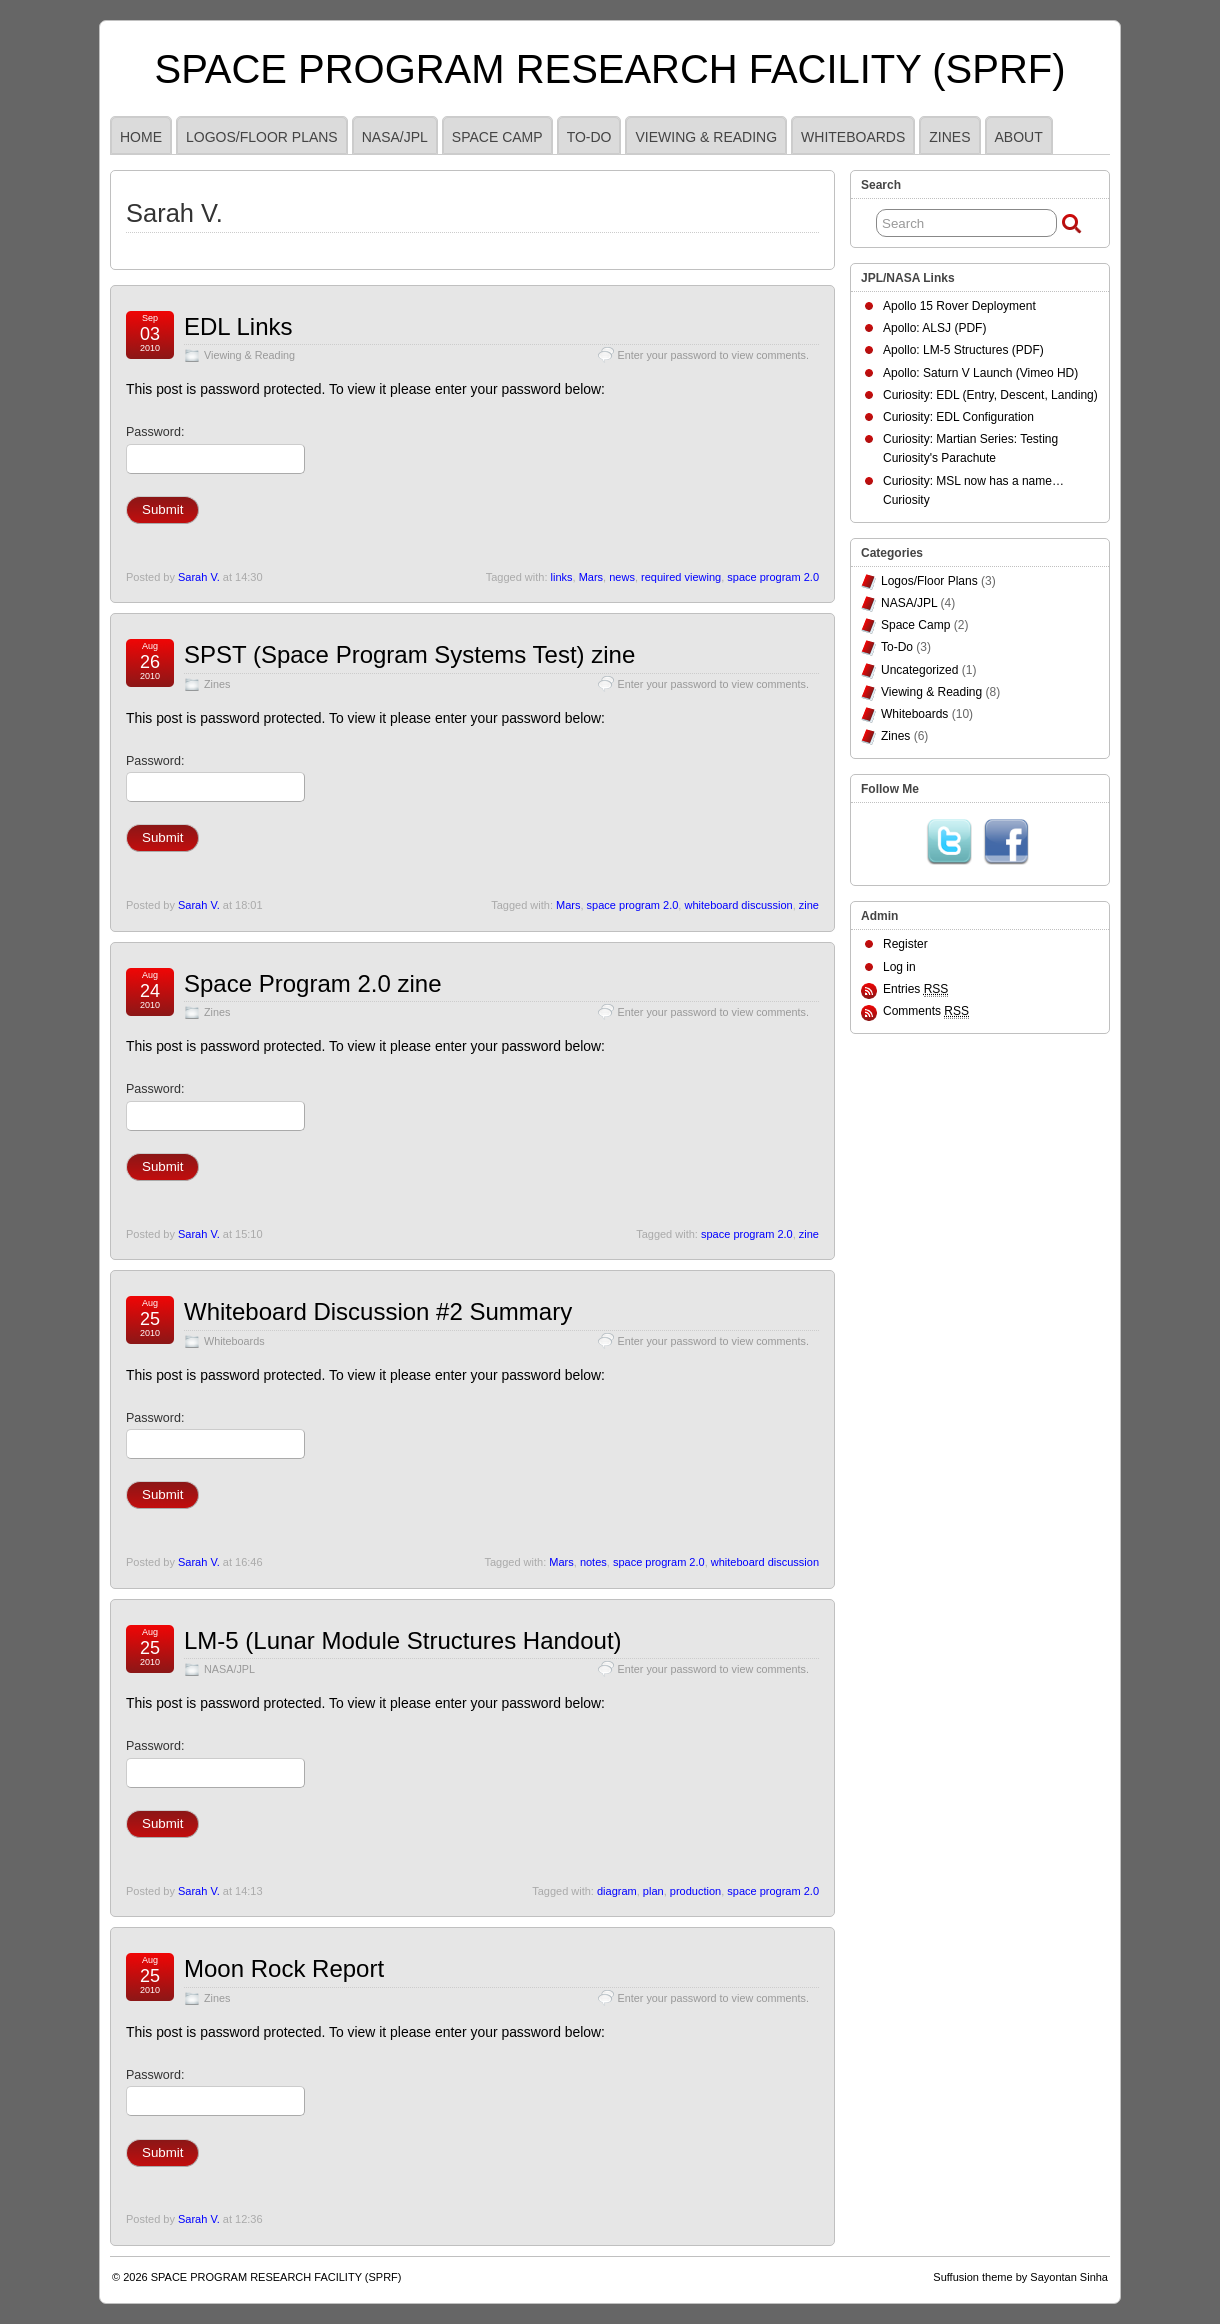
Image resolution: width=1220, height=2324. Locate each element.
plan (653, 1891)
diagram (617, 1891)
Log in (899, 967)
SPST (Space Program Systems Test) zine (409, 654)
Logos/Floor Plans (262, 137)
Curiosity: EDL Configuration (958, 417)
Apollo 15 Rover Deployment (959, 306)
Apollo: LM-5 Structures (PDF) (963, 350)
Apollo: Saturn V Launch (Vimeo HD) (980, 373)
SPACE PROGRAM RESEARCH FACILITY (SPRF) (610, 69)
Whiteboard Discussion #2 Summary (378, 1311)
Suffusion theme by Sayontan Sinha (1020, 2277)
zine (809, 905)
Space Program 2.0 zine (312, 983)
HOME (141, 137)
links (562, 577)
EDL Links (238, 326)
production (695, 1891)
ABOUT (1019, 137)
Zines (949, 137)
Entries (915, 989)
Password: (215, 449)
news (622, 577)
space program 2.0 (773, 577)
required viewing (681, 577)
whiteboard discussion (738, 905)
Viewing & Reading (706, 137)
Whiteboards (853, 137)
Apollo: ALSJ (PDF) (934, 328)
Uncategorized (919, 670)
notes (593, 1562)
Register (905, 944)
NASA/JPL (395, 137)
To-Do (589, 137)
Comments (926, 1011)
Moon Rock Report (284, 1968)
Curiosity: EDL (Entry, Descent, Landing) (990, 395)
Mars (591, 577)
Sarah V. (199, 577)
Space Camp (497, 137)
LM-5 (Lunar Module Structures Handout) (403, 1640)
